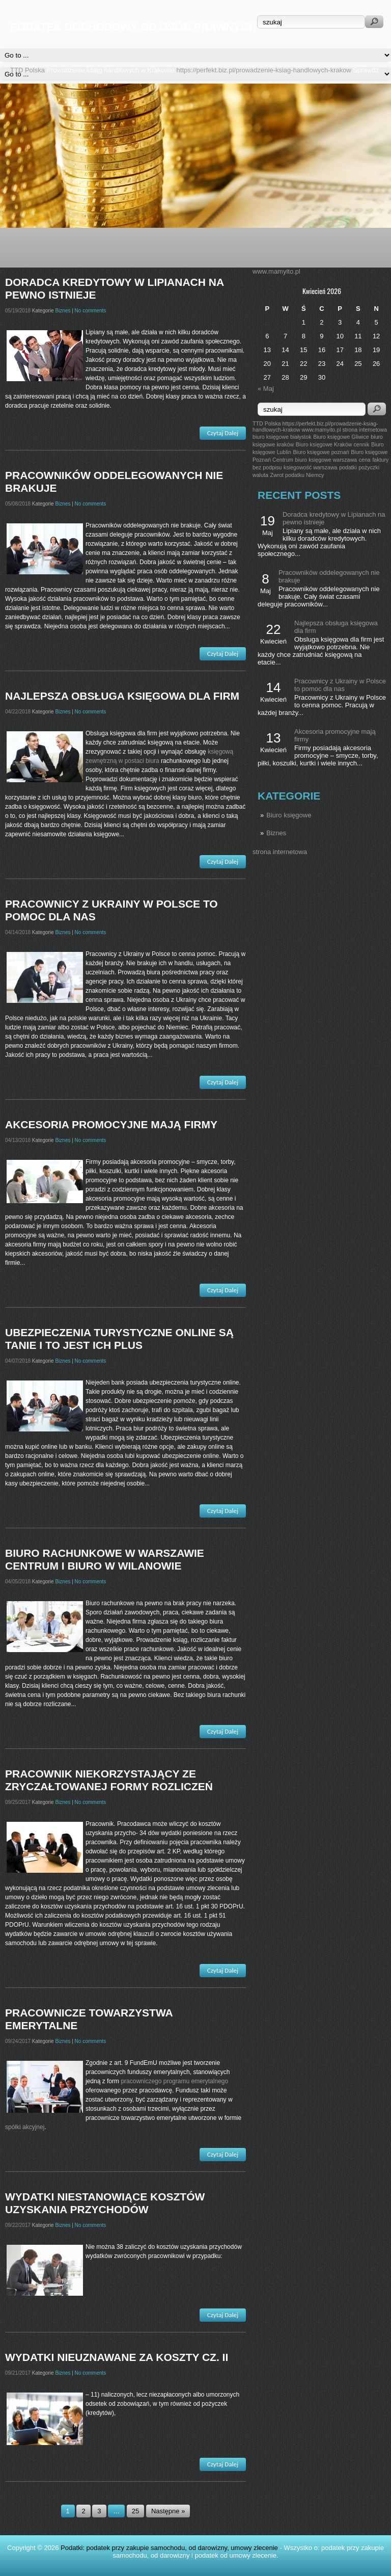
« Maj (266, 388)
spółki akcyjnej (24, 2127)
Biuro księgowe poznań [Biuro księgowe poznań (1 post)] (321, 452)
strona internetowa (280, 852)
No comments (90, 310)
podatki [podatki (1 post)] (347, 467)
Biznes (276, 833)
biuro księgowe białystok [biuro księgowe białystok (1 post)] (282, 437)
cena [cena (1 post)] (365, 460)
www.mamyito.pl (276, 271)
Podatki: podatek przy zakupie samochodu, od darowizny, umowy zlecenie (169, 2548)
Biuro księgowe (288, 815)
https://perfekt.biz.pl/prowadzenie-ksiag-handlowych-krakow (264, 70)
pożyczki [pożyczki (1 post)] (368, 467)
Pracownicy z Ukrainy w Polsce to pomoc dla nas (340, 685)
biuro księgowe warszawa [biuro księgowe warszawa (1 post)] (326, 460)
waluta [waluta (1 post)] (260, 475)
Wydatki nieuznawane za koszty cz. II (116, 2357)
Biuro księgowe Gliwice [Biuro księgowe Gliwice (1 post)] (341, 437)
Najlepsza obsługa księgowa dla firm (122, 696)
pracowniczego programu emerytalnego (174, 2081)
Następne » (168, 2511)
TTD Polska (27, 70)
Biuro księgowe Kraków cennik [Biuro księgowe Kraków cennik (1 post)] (333, 444)
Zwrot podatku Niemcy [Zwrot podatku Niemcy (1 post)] (297, 475)
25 (135, 2511)
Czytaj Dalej (222, 433)
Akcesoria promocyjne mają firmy (111, 1124)
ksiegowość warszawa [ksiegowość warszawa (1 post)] (310, 467)
